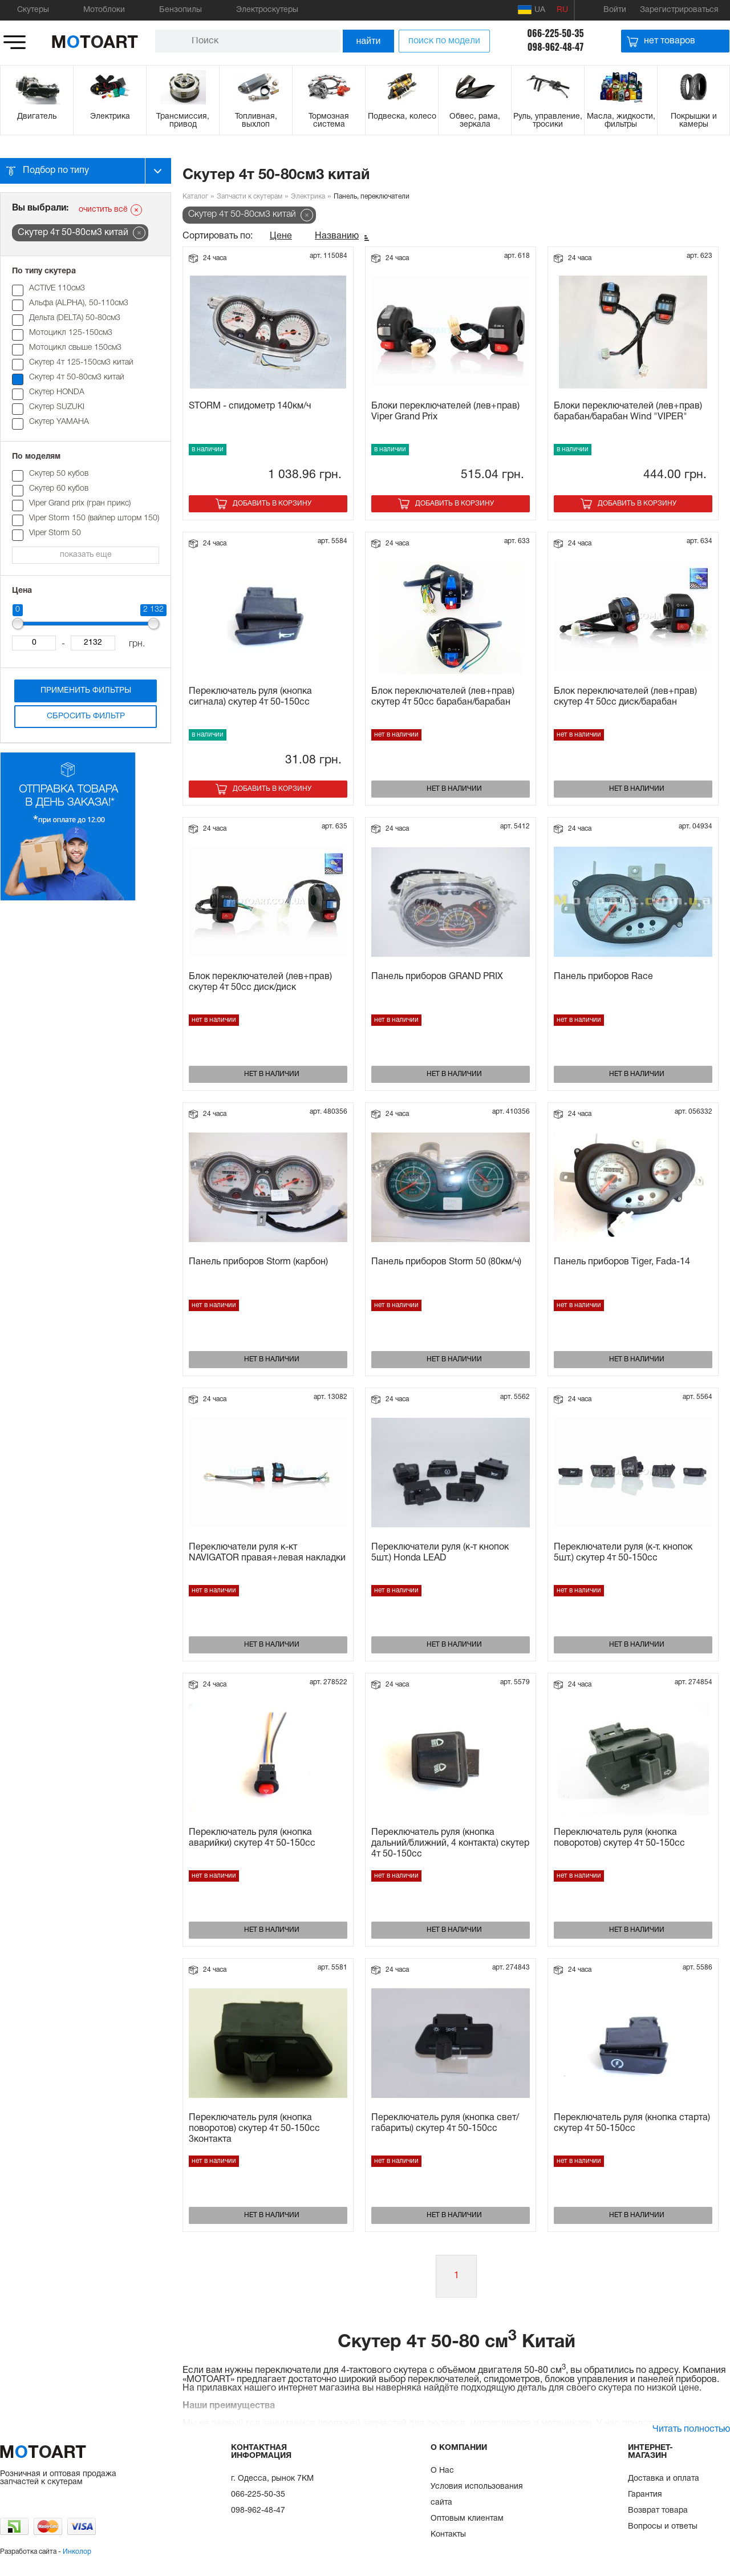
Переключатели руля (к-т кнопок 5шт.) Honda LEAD (440, 1552)
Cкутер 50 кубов (58, 474)
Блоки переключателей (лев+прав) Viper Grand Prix (445, 411)
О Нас (442, 2470)
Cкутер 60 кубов (58, 488)
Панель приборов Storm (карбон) (258, 1262)
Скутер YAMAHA (59, 422)
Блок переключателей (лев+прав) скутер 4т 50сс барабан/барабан (442, 697)
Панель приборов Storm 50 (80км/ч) (446, 1262)
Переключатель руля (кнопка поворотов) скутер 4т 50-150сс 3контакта (254, 2129)
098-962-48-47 (556, 47)
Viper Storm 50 (55, 533)
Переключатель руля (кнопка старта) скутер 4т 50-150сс (632, 2123)
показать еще (86, 555)
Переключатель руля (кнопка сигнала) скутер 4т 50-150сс (250, 697)
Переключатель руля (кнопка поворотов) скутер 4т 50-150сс (619, 1838)
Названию (337, 236)
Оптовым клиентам (467, 2518)
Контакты (448, 2534)
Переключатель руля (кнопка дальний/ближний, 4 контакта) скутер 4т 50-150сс (450, 1843)
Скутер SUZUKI (56, 407)
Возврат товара (658, 2510)
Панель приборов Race (603, 977)
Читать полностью (691, 2429)
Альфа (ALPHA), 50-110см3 (78, 303)
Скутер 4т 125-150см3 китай (81, 362)
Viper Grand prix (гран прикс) (80, 503)
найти (368, 41)
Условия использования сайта (477, 2494)
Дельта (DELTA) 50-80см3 (74, 318)
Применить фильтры (85, 690)
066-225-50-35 (555, 33)
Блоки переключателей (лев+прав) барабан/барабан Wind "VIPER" (628, 411)
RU (562, 10)
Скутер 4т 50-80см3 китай (76, 377)
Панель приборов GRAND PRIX (437, 977)
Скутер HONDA (56, 392)
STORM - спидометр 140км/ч (250, 406)
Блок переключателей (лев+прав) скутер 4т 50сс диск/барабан (625, 697)
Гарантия (645, 2494)
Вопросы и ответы (662, 2526)
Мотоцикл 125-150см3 (70, 333)
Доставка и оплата (663, 2478)
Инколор (77, 2552)
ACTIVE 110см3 (57, 288)
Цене (281, 236)
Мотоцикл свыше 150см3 (75, 347)
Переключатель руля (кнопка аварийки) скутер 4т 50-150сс (252, 1838)
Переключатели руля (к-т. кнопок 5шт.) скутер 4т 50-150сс (623, 1552)
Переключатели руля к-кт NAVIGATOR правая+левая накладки (267, 1552)
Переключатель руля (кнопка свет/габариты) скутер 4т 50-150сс (445, 2123)
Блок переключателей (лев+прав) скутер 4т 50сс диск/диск (260, 982)
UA (531, 10)
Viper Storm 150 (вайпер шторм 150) (94, 518)
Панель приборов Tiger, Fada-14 (622, 1262)
